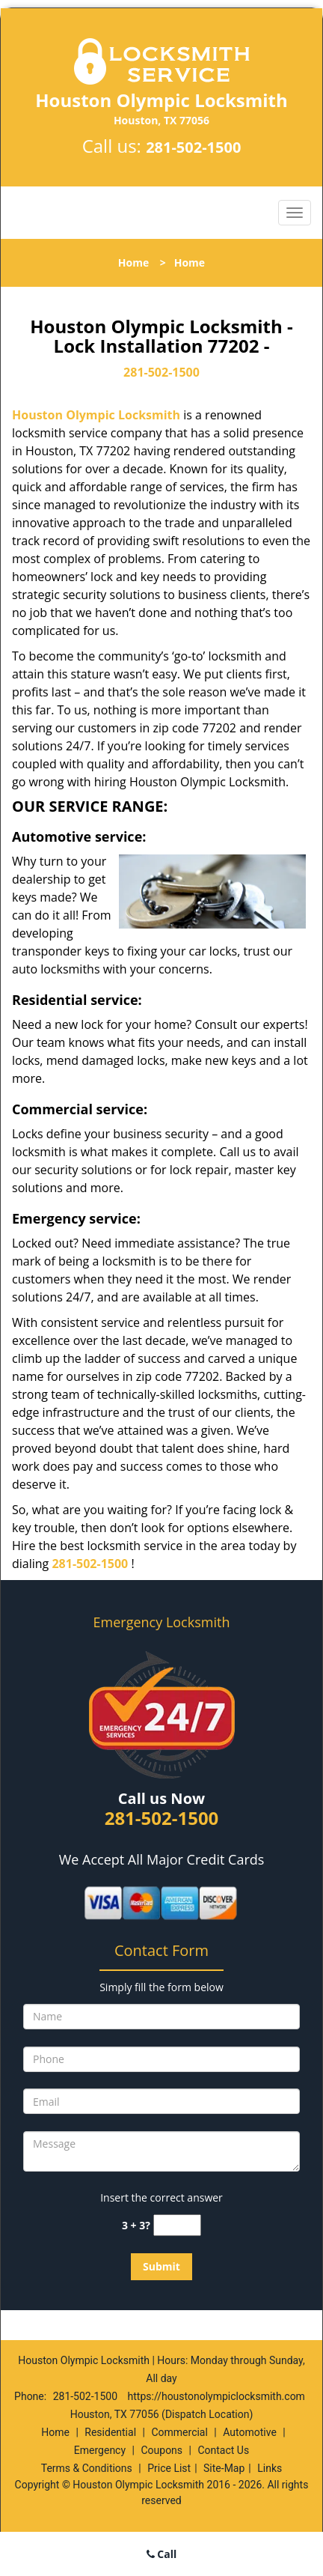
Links (269, 2468)
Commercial (179, 2432)
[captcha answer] (177, 2225)
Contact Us (223, 2450)
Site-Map (223, 2468)
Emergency (100, 2450)
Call (162, 2554)
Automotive (250, 2432)
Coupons (161, 2450)
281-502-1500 (193, 147)
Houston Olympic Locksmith (96, 415)
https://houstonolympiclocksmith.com (216, 2396)
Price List (169, 2468)
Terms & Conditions (86, 2468)
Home (133, 262)
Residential (110, 2432)
